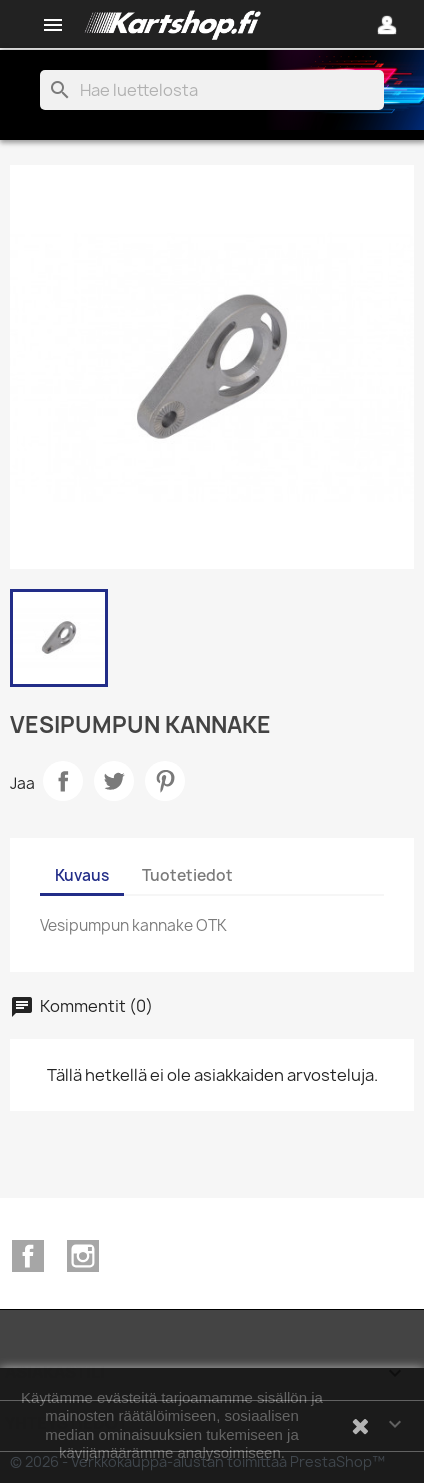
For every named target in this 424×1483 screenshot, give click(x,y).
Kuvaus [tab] (82, 875)
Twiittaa (114, 781)
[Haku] (212, 90)
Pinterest (165, 781)
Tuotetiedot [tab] (187, 875)
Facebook (28, 1256)
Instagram (83, 1256)
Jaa (63, 781)
